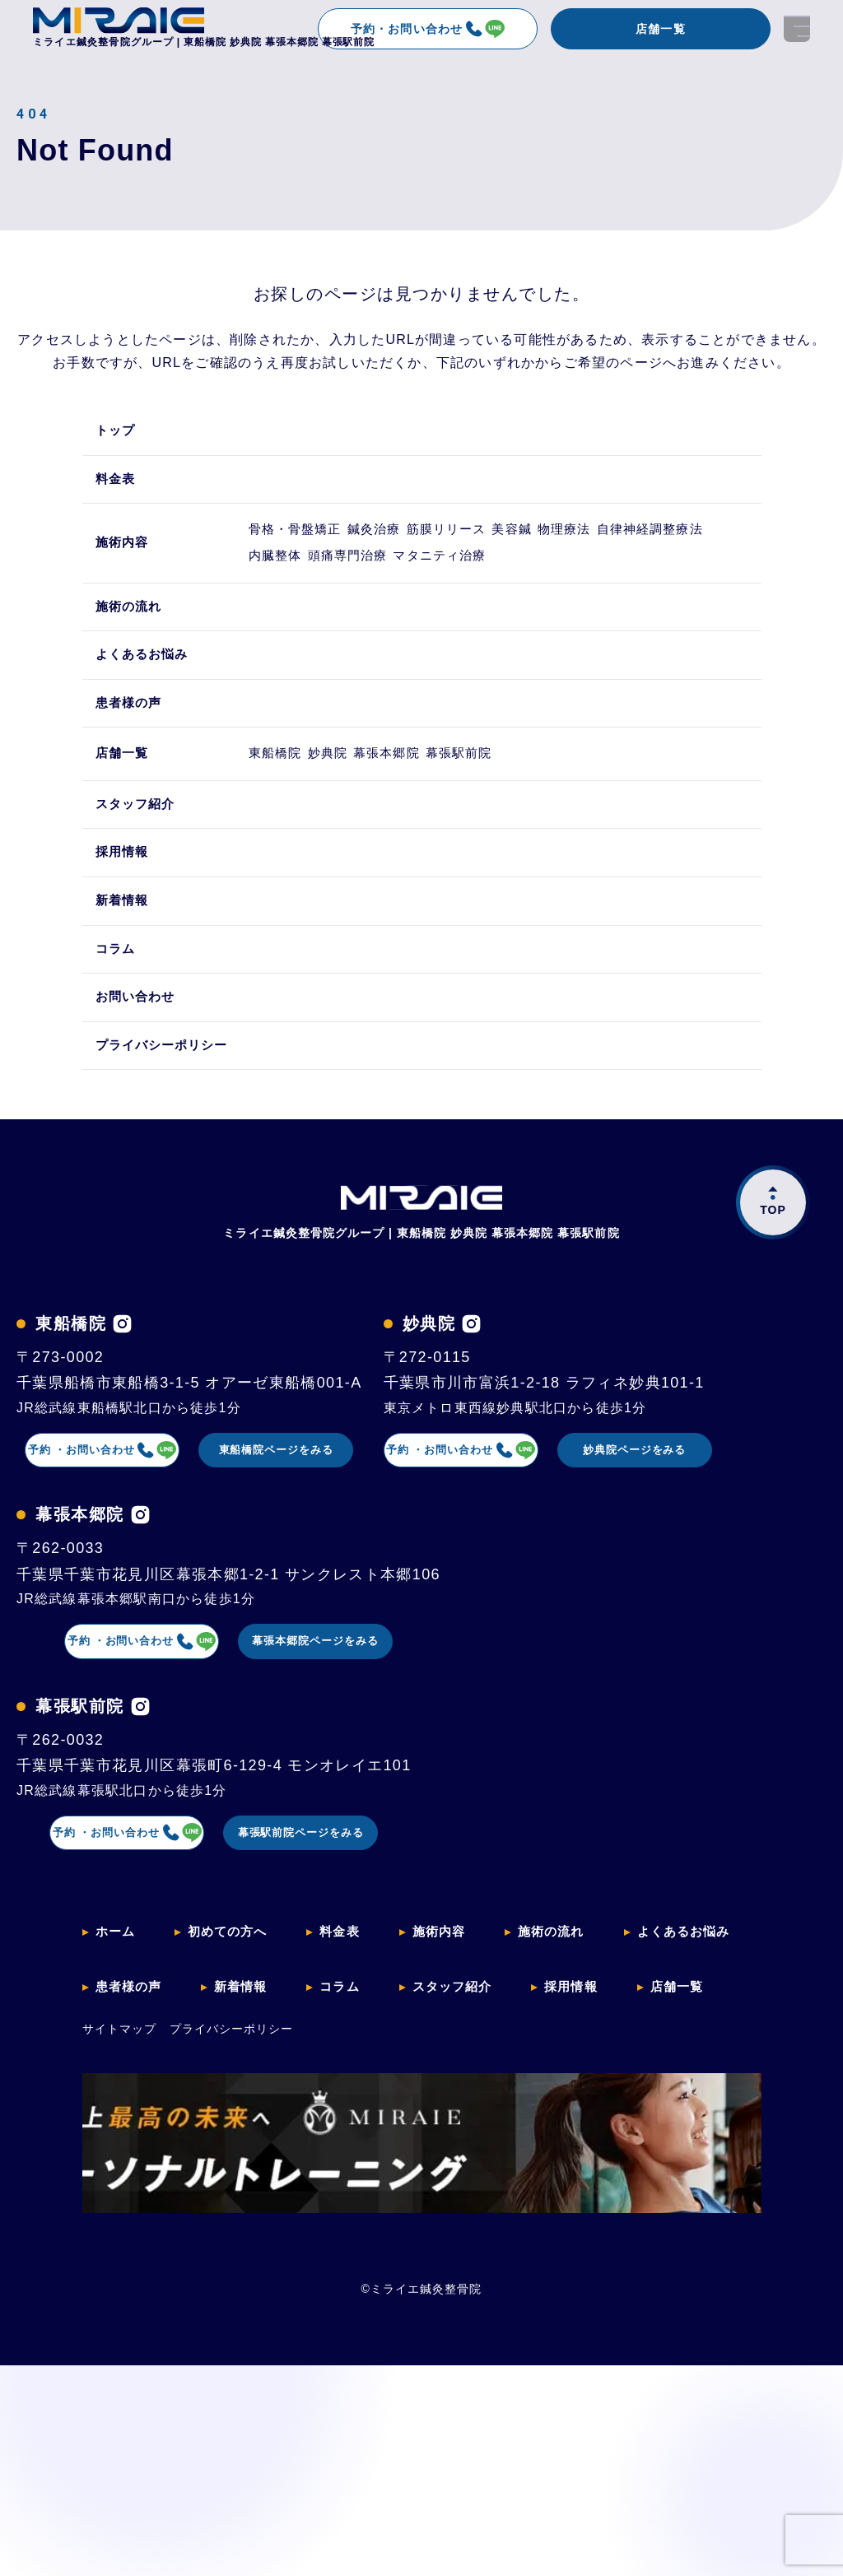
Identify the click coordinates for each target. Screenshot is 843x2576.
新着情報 (123, 956)
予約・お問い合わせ (427, 29)
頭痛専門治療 (507, 580)
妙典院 (353, 797)
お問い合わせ (137, 1056)
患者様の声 (130, 739)
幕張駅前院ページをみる (351, 2107)
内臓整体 (417, 580)
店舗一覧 (660, 28)
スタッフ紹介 (137, 856)
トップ (116, 432)
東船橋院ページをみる (352, 1515)
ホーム (116, 2206)
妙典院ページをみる (351, 1712)
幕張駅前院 (520, 797)
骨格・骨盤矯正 (304, 540)
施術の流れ (130, 638)
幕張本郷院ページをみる (351, 1910)
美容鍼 (577, 540)
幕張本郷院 (429, 797)
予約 (122, 1515)
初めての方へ (232, 2206)
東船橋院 (283, 797)
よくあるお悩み (144, 688)
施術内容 (123, 560)
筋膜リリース (492, 540)
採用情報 (123, 906)
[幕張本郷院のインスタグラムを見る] (140, 1781)
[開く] (797, 29)
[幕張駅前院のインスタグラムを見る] (140, 1978)
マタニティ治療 (619, 580)
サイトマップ (119, 2288)
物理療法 (645, 540)
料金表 (116, 482)
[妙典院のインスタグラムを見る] (104, 1583)
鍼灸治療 (403, 540)
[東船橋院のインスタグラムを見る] (122, 1386)
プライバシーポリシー (166, 1107)
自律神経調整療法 (312, 580)
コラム (116, 1006)
